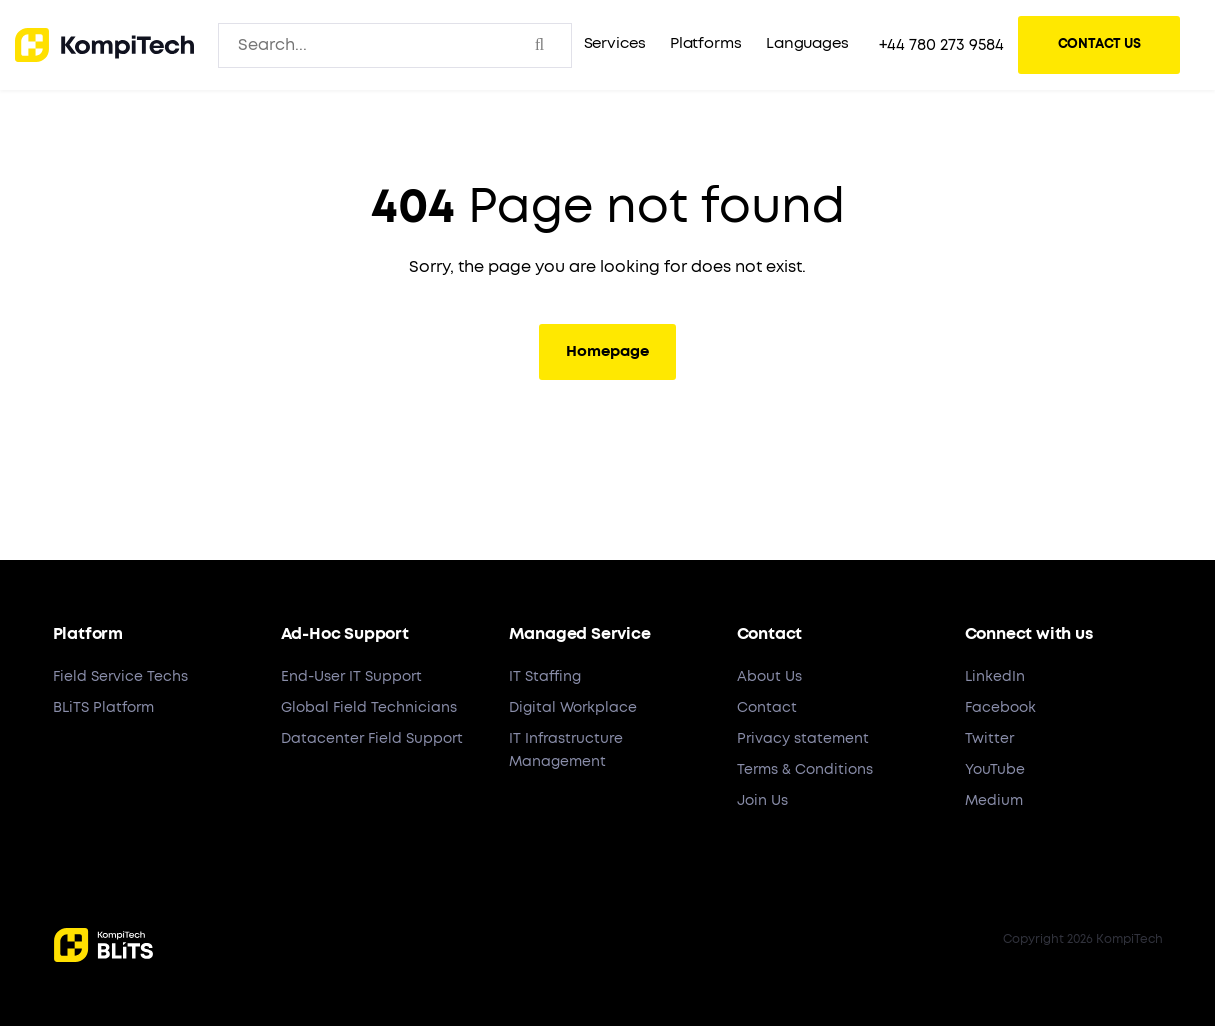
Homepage (607, 351)
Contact (767, 708)
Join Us (762, 801)
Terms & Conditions (805, 770)
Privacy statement (803, 739)
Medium (994, 801)
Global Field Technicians (369, 708)
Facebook (1000, 708)
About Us (769, 677)
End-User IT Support (351, 677)
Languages (807, 43)
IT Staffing (545, 677)
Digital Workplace (573, 708)
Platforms (706, 43)
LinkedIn (995, 677)
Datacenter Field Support (372, 739)
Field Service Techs (120, 677)
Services (615, 43)
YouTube (995, 770)
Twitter (989, 739)
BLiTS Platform (103, 708)
